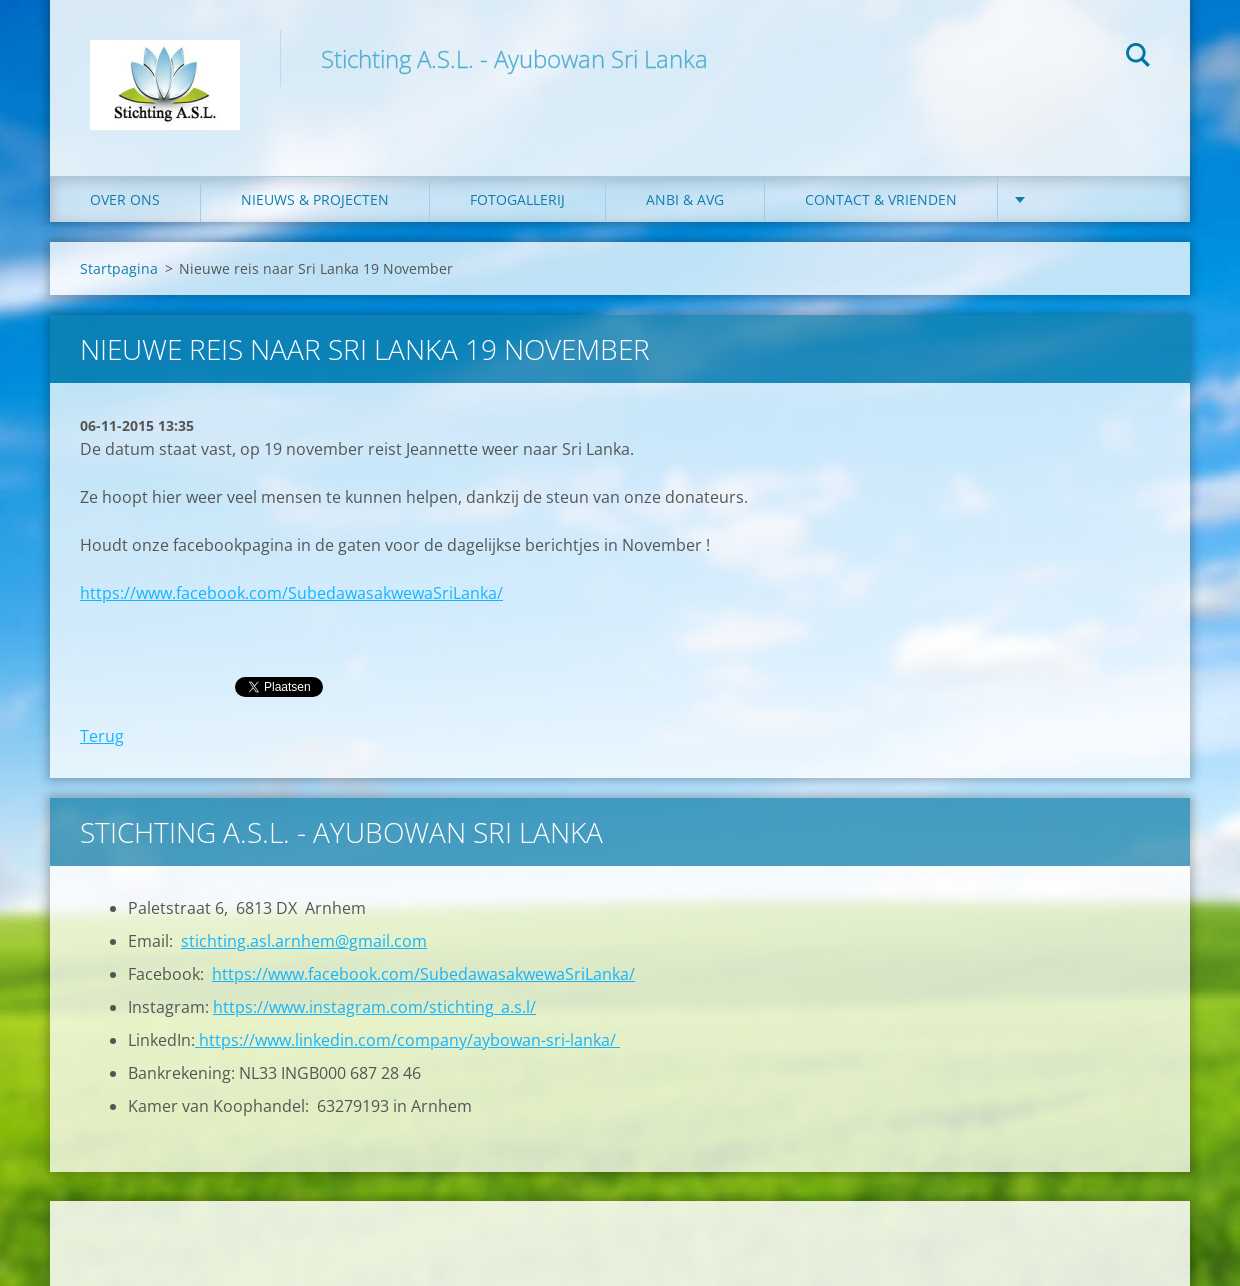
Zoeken (1138, 58)
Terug (102, 736)
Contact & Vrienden (881, 199)
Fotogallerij (517, 199)
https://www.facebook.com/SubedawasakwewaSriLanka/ (291, 593)
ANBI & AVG (685, 199)
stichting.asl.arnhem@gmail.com (304, 941)
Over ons (125, 199)
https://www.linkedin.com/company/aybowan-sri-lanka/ (407, 1040)
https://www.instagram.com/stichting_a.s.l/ (374, 1007)
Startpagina (119, 268)
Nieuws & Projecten (315, 199)
